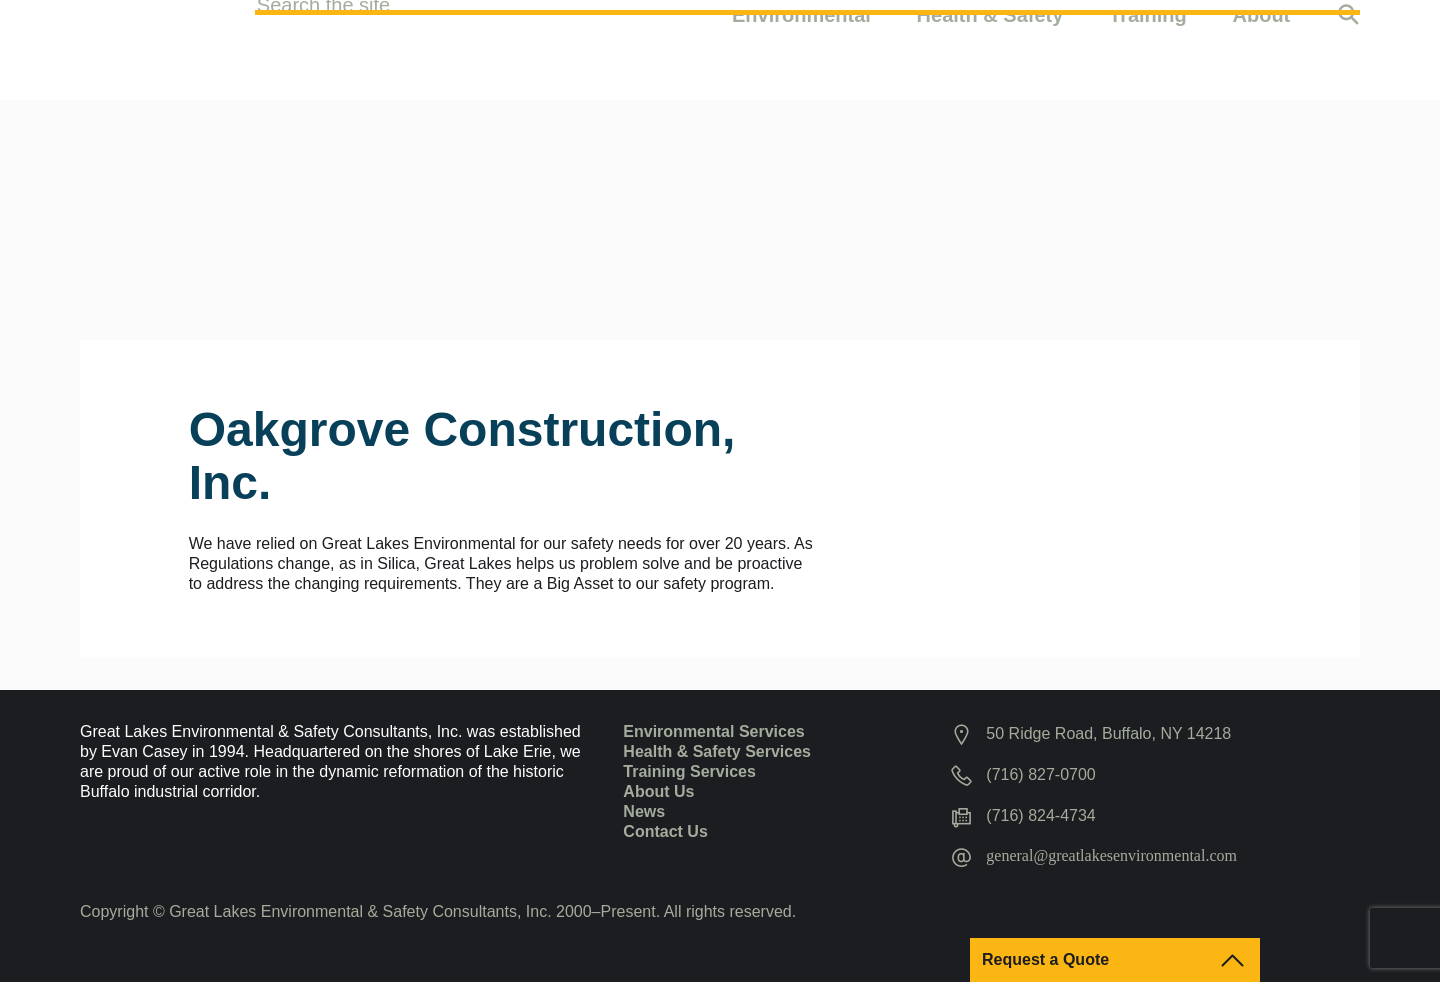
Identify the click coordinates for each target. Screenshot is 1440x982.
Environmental (801, 47)
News (644, 811)
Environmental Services (713, 731)
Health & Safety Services (717, 751)
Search (1348, 50)
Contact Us (665, 831)
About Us (658, 791)
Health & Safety (990, 47)
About (1262, 47)
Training (1148, 47)
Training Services (689, 771)
